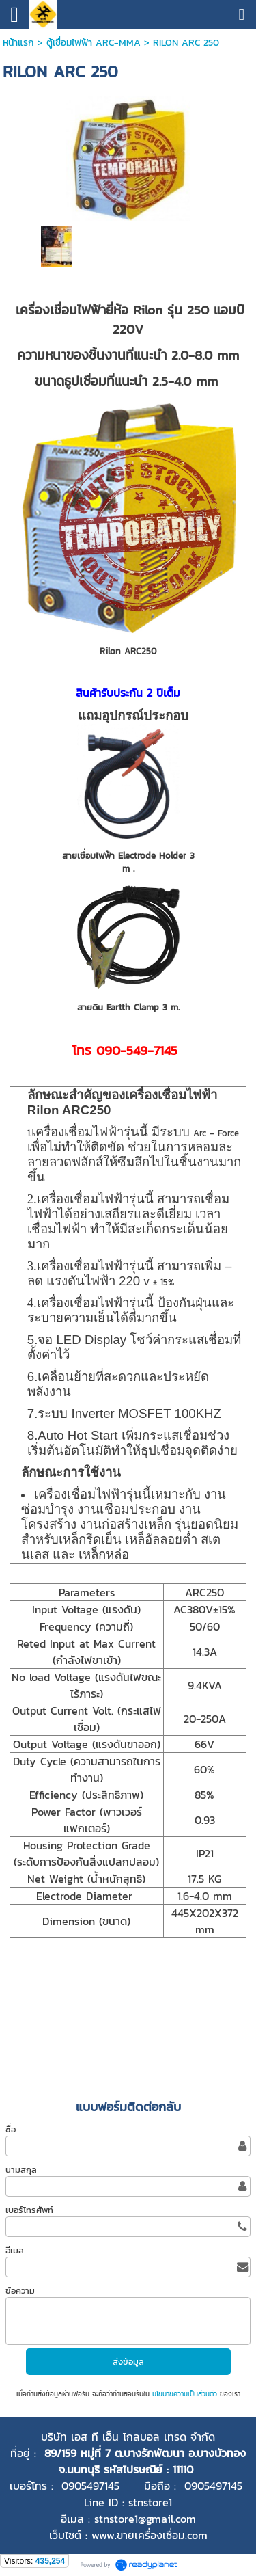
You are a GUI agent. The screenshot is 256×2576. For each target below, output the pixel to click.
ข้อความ (20, 2290)
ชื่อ (10, 2129)
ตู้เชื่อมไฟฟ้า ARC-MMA (93, 43)
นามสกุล (21, 2169)
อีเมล (14, 2250)
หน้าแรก (18, 43)
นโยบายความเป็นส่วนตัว (184, 2394)
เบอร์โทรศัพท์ (29, 2209)
